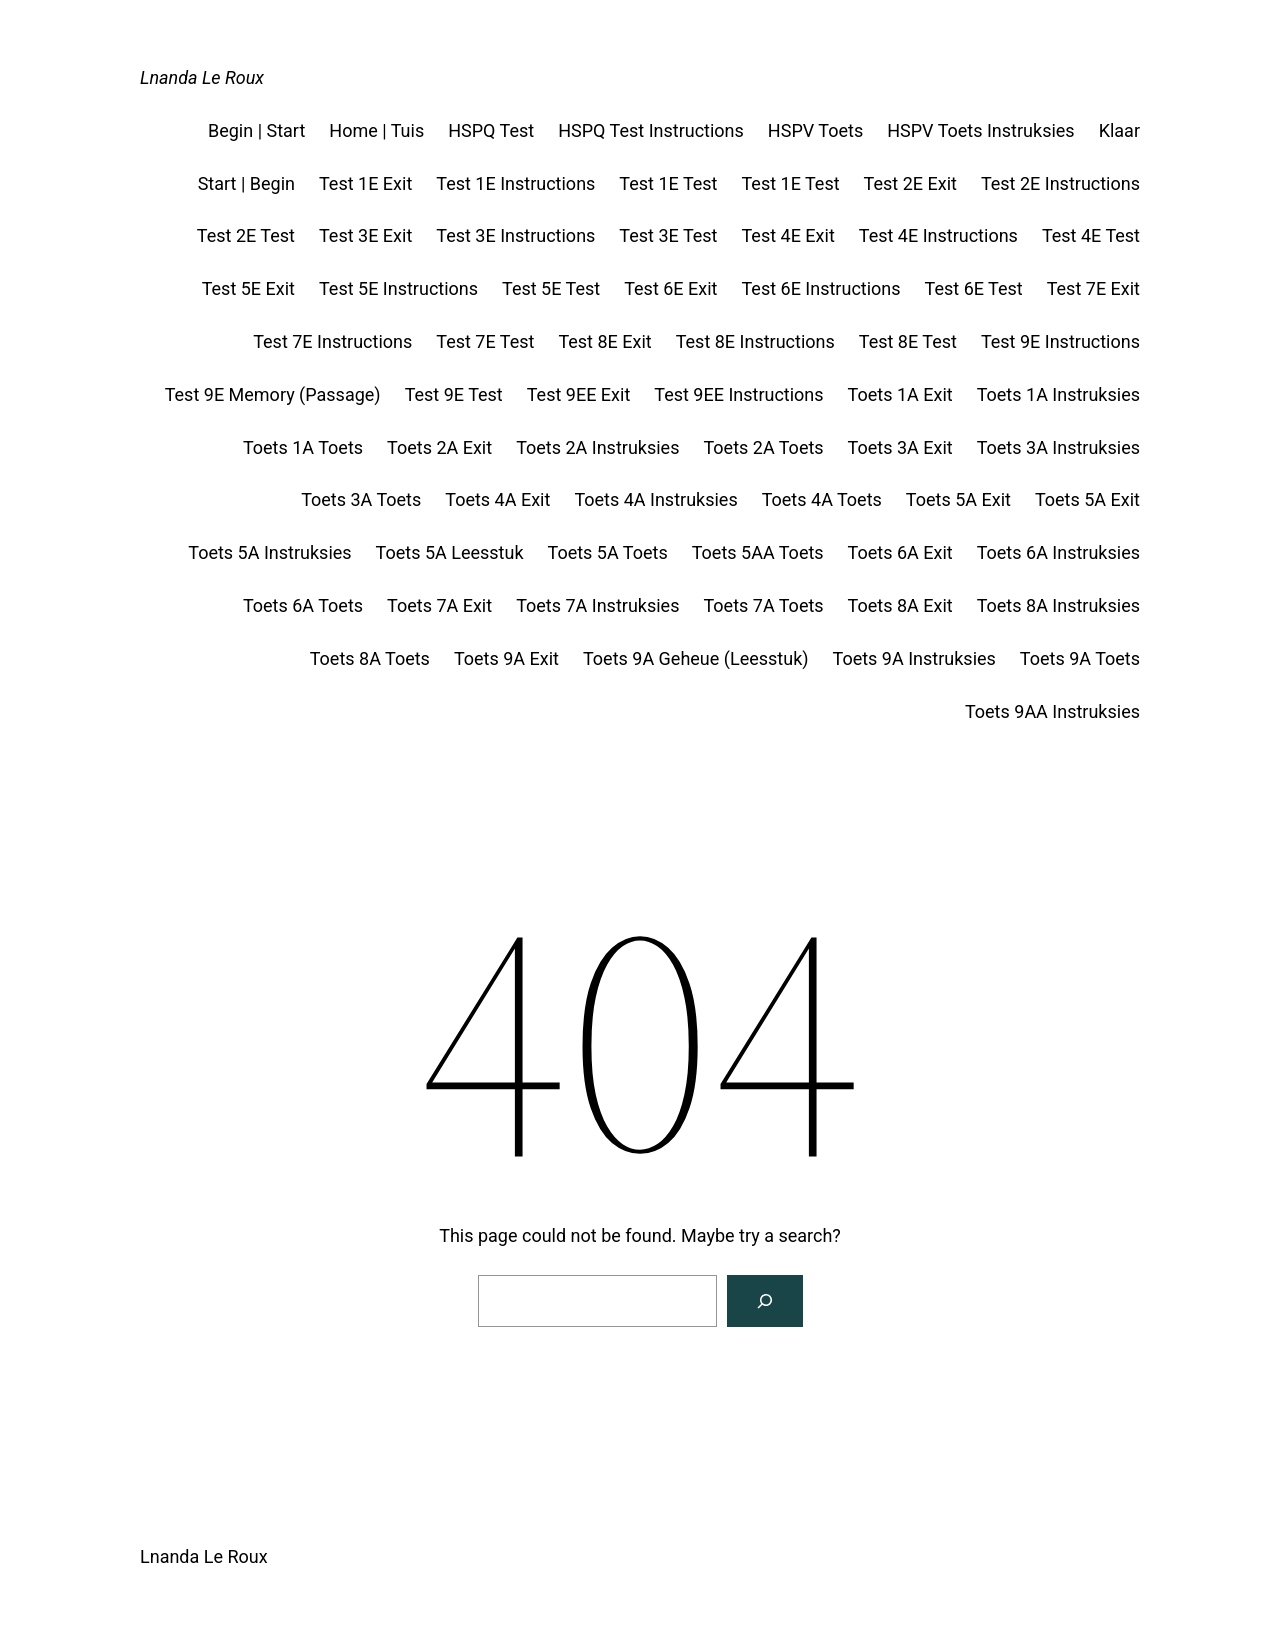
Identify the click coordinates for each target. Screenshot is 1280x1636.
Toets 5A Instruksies (269, 552)
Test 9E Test (454, 394)
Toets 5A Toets (608, 552)
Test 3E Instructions (515, 235)
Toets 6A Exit (900, 552)
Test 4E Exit (787, 235)
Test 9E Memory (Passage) (273, 394)
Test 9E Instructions (1060, 341)
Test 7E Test (485, 341)
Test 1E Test (668, 183)
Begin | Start (256, 130)
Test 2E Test (246, 235)
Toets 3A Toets (361, 499)
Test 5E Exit (248, 288)
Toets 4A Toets (822, 499)
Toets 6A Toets (303, 605)
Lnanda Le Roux (202, 77)
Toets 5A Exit (958, 499)
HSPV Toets (815, 130)
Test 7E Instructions (332, 341)
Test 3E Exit (365, 235)
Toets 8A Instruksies (1058, 605)
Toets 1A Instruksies (1058, 394)
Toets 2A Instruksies (597, 447)
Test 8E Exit (604, 341)
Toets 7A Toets (763, 605)
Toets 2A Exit (439, 447)
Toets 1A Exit (900, 394)
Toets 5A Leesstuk (450, 552)
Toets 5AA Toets (758, 552)
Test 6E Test (974, 288)
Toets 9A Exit (506, 658)
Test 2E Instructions (1060, 183)
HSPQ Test (491, 130)
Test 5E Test (551, 288)
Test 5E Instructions (398, 288)
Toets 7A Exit (439, 605)
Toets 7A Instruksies (597, 605)
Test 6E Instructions (820, 288)
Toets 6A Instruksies (1058, 552)
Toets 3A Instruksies (1058, 447)
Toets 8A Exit (900, 605)
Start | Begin (246, 183)
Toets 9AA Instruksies (1052, 711)
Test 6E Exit (670, 288)
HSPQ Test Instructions (651, 130)
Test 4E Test (1091, 235)
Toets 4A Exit (497, 499)
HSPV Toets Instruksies (980, 130)
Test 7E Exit (1093, 288)
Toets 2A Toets (763, 447)
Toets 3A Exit (900, 447)
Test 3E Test (668, 235)
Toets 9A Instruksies (914, 658)
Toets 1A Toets (303, 447)
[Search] (765, 1301)
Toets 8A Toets (370, 658)
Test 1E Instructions (515, 183)
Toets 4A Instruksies (655, 499)
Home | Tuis (376, 130)
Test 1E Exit (365, 183)
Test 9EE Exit (579, 394)
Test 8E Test (908, 341)
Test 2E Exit (910, 183)
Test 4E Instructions (938, 235)
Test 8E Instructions (755, 341)
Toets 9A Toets (1080, 658)
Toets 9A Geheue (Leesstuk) (696, 658)
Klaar (1119, 130)
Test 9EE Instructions (738, 394)
